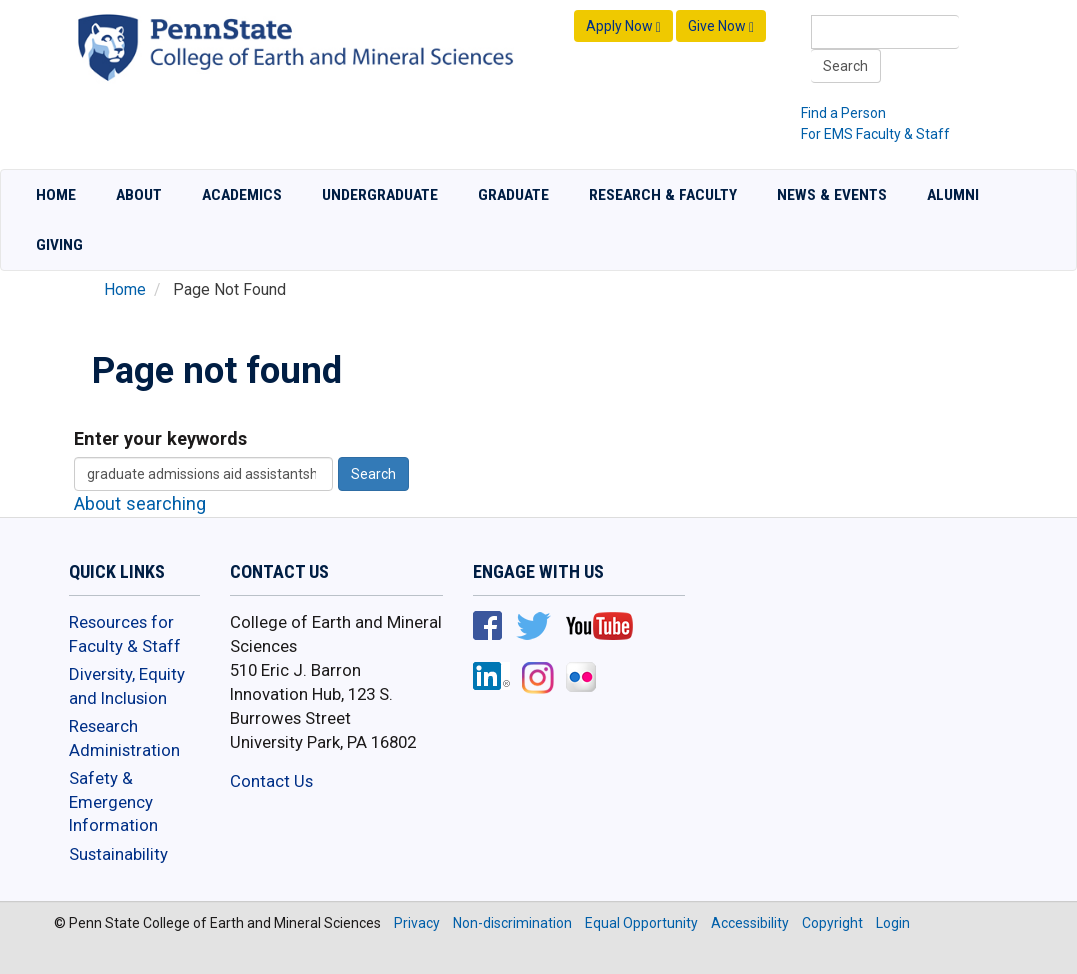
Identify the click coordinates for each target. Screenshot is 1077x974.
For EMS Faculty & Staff (875, 134)
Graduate (513, 195)
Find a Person (843, 113)
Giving (59, 245)
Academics (242, 195)
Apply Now (623, 26)
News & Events (832, 195)
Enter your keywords (160, 438)
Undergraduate (380, 195)
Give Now (721, 26)
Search (845, 66)
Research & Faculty (663, 195)
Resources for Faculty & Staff (125, 634)
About (139, 195)
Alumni (953, 195)
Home (56, 195)
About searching (140, 503)
